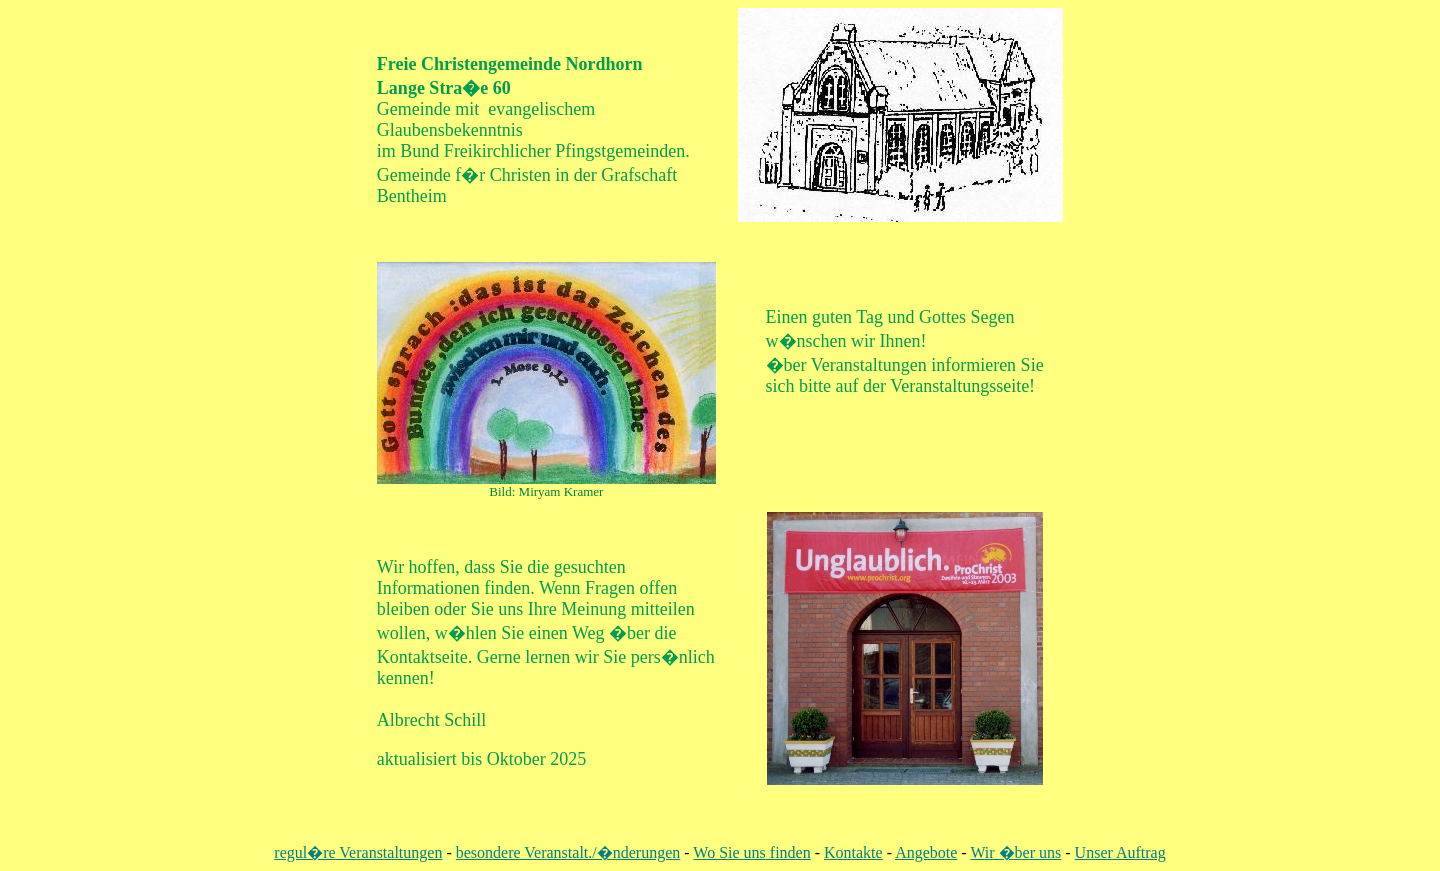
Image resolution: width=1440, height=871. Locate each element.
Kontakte (853, 852)
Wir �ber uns (1015, 852)
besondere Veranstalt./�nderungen (568, 852)
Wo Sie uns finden (751, 852)
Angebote (926, 852)
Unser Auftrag (1120, 852)
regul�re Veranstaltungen (358, 852)
